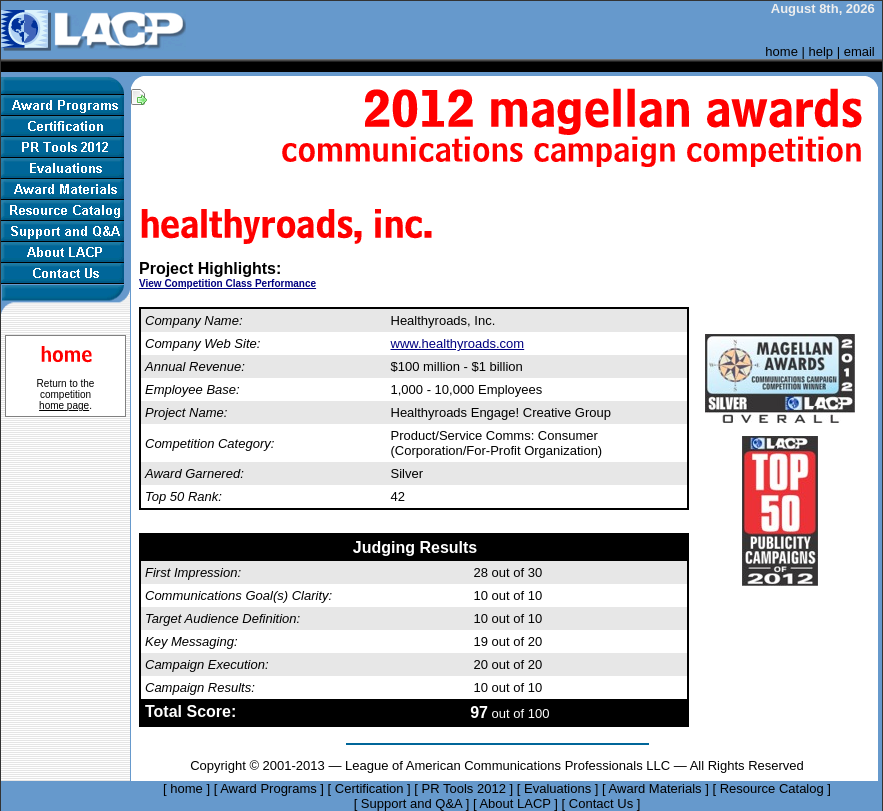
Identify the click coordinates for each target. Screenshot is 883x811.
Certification (369, 788)
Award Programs (268, 788)
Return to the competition (66, 394)
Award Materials (655, 788)
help (821, 51)
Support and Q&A (411, 803)
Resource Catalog (772, 788)
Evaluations (557, 788)
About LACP (514, 803)
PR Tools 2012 (464, 788)
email (859, 51)
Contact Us (601, 803)
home (781, 51)
